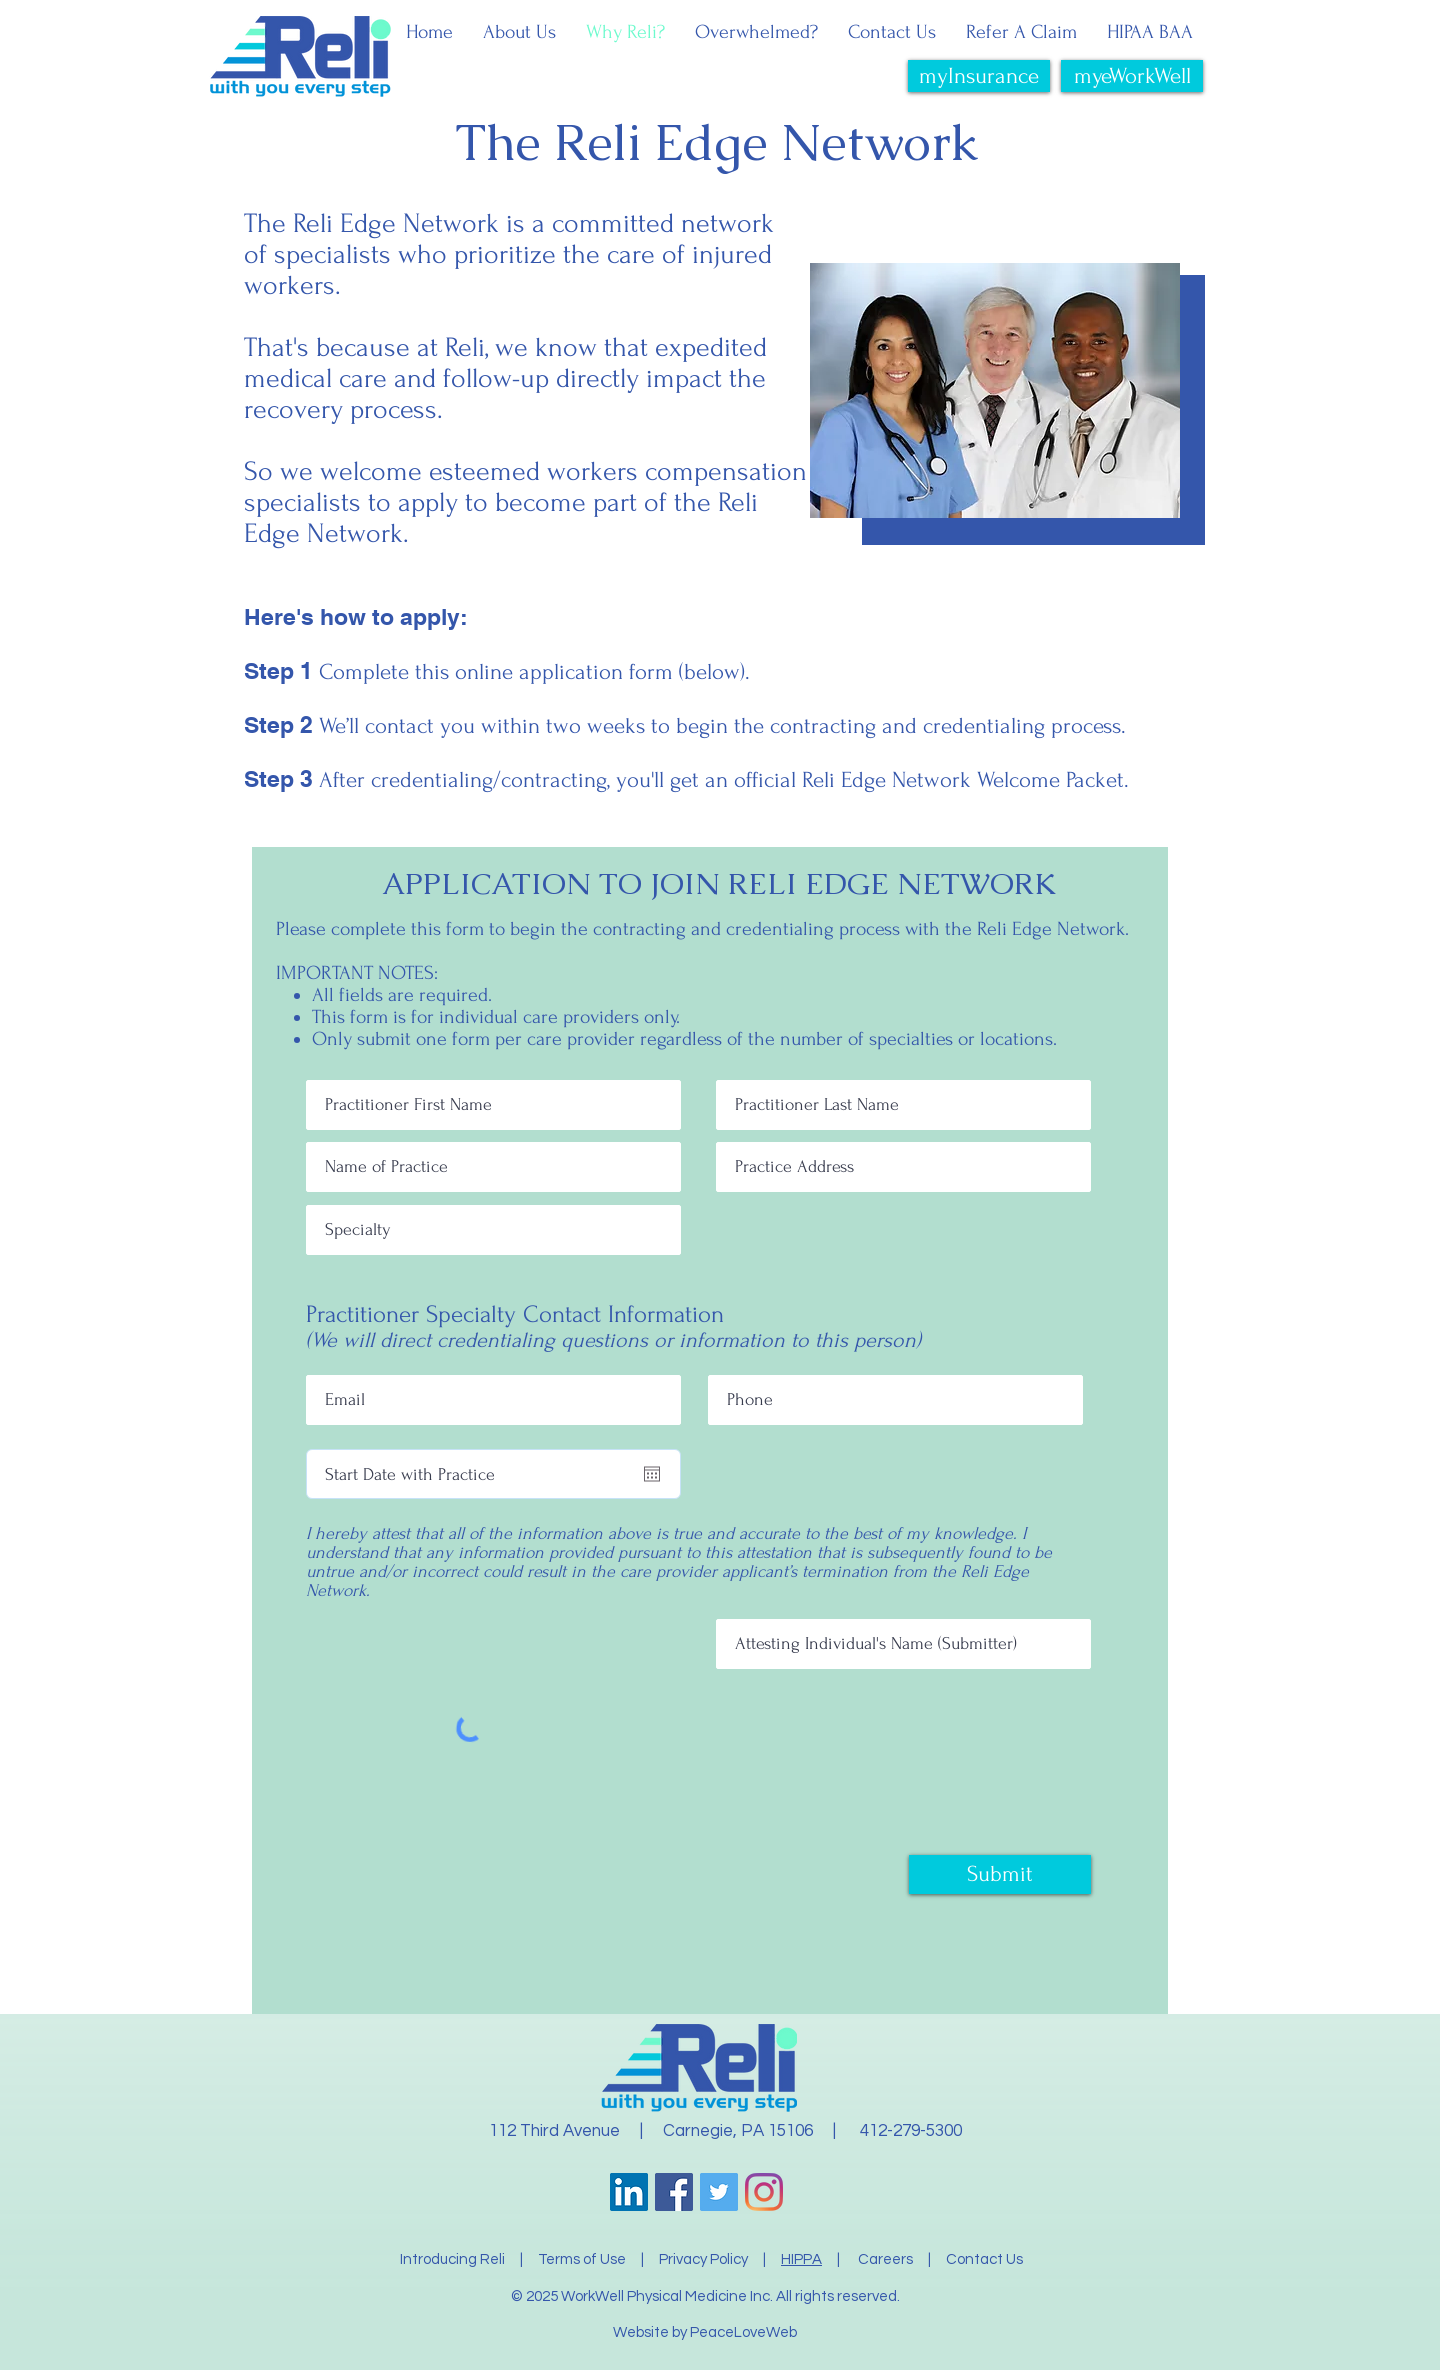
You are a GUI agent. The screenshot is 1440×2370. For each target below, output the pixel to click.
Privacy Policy (703, 2259)
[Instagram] (764, 2192)
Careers (887, 2259)
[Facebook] (674, 2192)
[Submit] (1000, 1874)
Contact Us (984, 2259)
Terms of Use (582, 2259)
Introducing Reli (452, 2259)
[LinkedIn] (629, 2192)
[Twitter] (719, 2192)
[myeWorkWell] (1132, 76)
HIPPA (801, 2259)
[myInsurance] (979, 76)
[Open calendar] (652, 1474)
